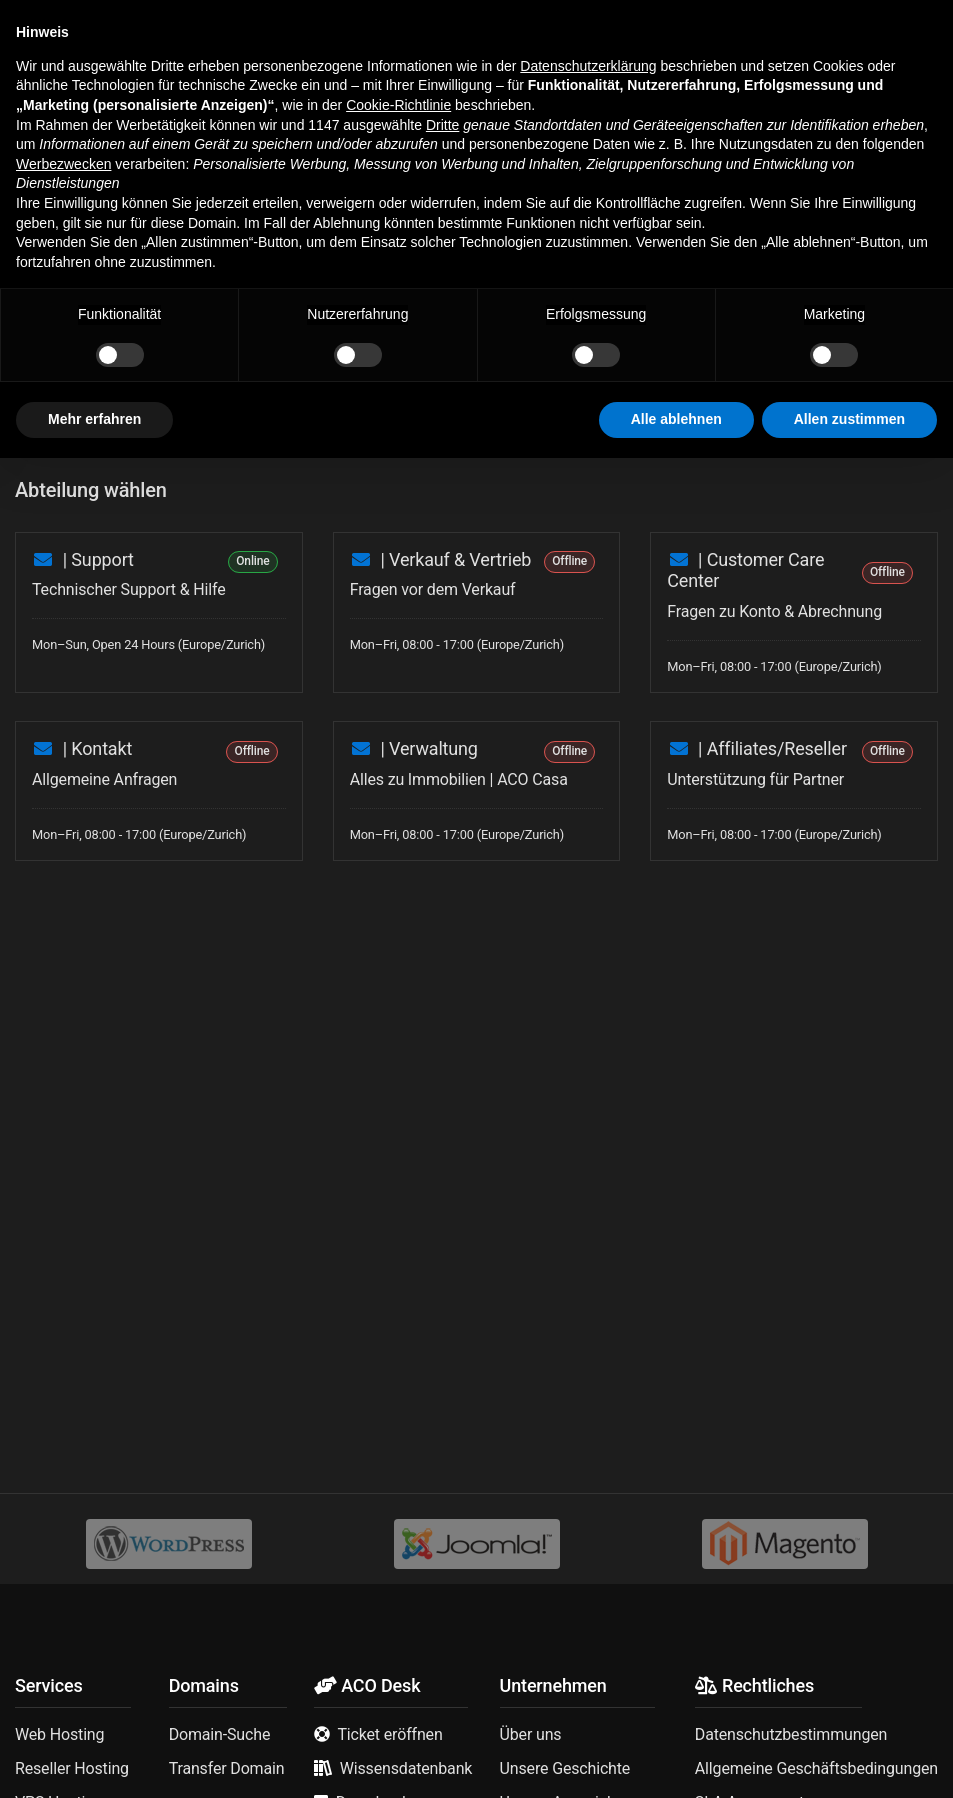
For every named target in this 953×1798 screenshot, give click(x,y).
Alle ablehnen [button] (676, 1759)
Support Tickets (217, 172)
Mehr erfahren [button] (94, 1759)
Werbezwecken (63, 1504)
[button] (30, 28)
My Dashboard (112, 172)
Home (32, 172)
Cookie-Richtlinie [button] (398, 1445)
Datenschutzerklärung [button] (588, 1406)
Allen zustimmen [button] (849, 1759)
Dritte (442, 1465)
